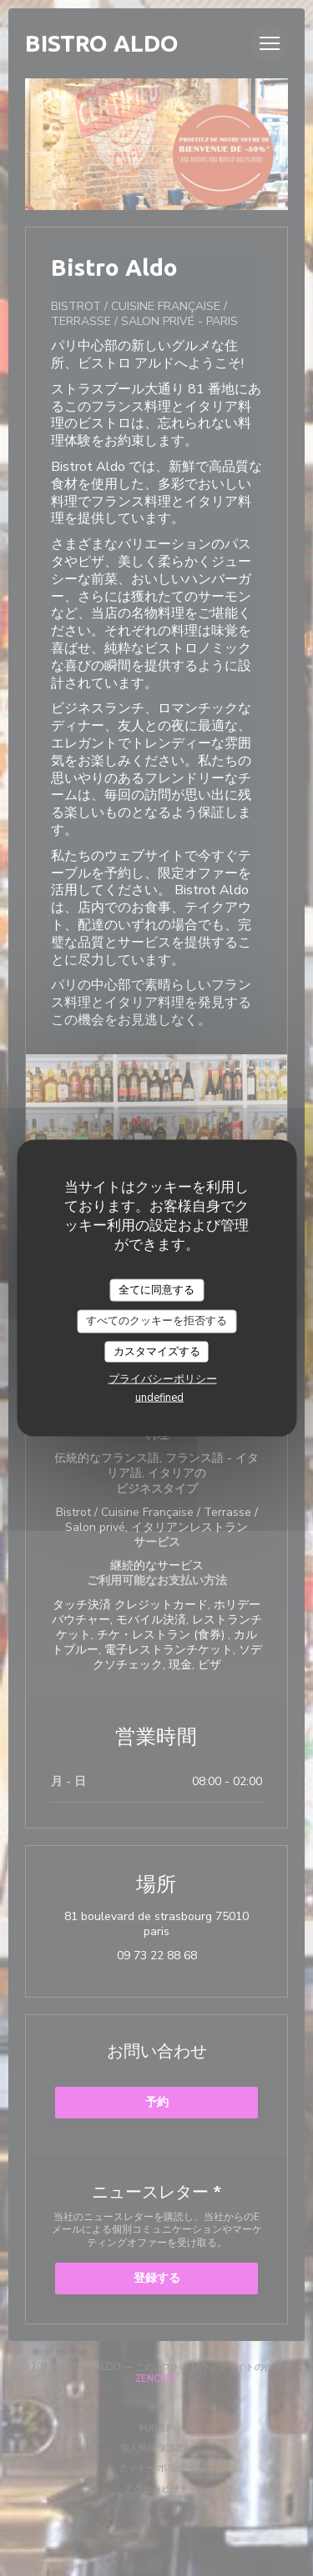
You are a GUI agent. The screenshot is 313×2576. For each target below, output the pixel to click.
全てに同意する (156, 1289)
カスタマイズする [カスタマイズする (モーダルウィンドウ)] (157, 1350)
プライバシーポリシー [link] (163, 1379)
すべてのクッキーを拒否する (156, 1320)
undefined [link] (159, 1397)
